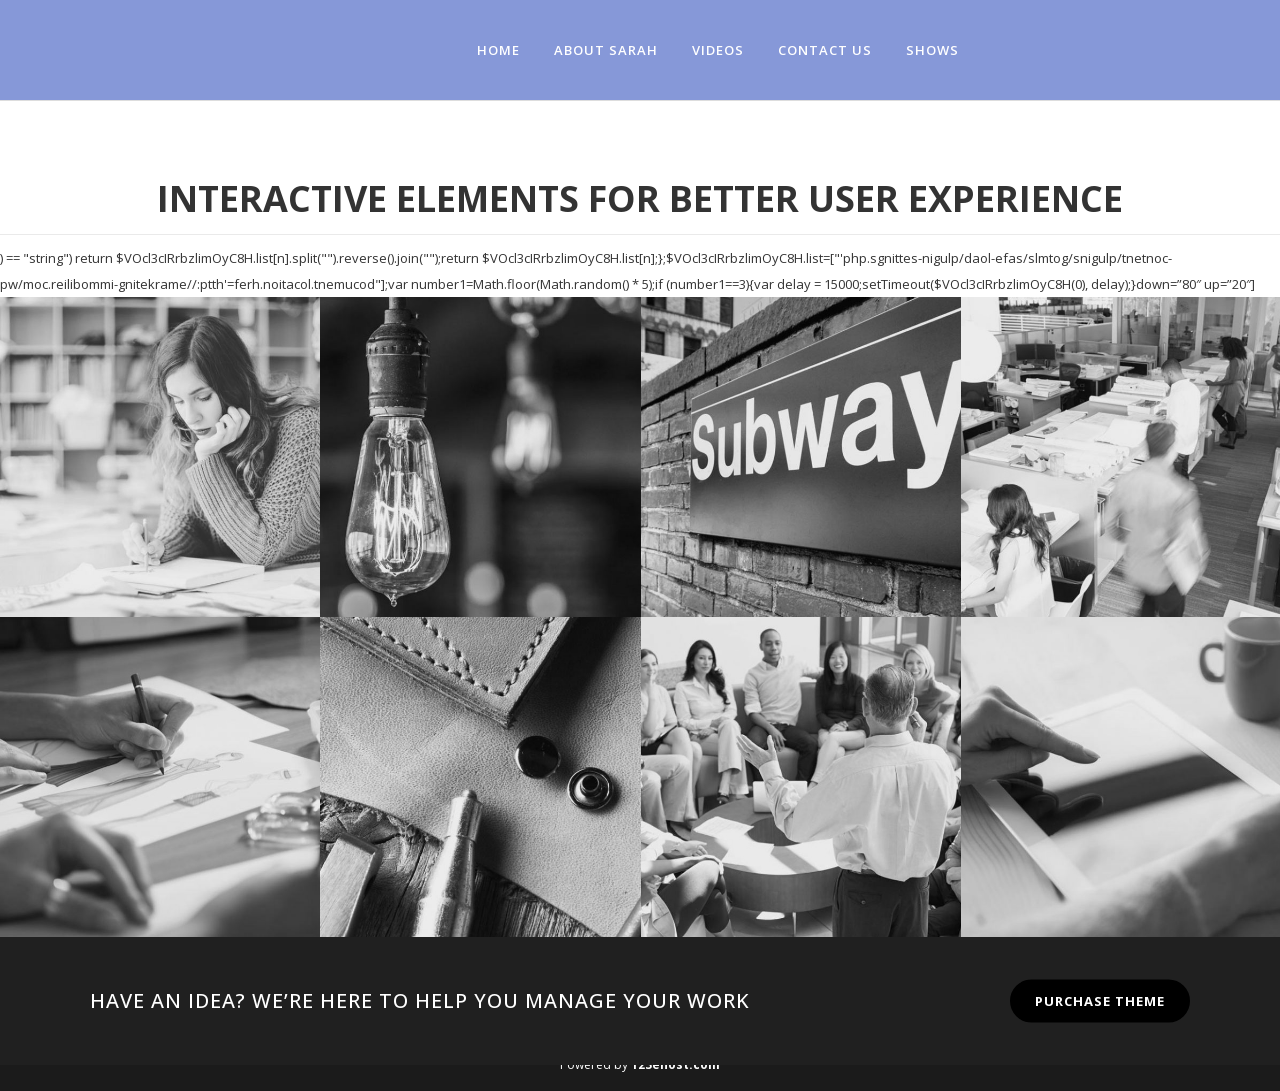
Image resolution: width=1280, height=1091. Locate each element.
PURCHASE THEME (1100, 1001)
